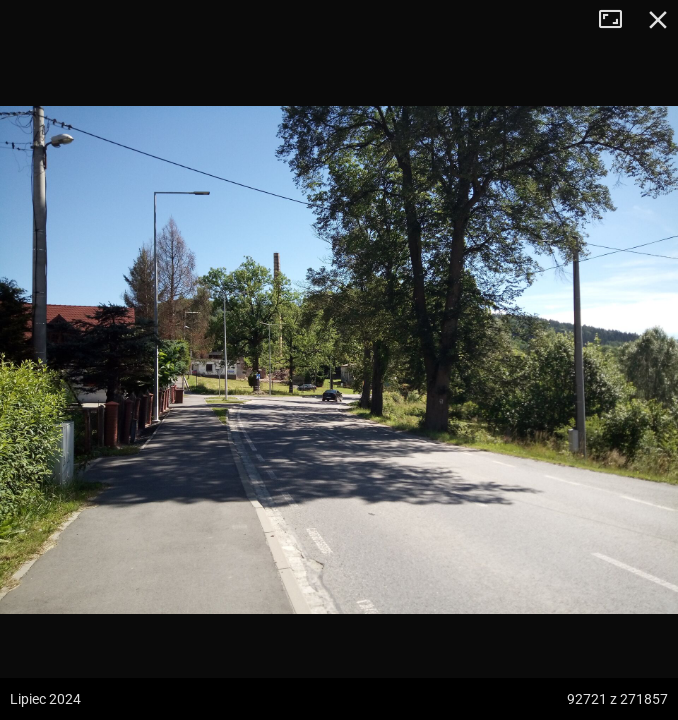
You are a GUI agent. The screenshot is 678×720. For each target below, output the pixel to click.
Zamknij (658, 20)
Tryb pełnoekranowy (618, 20)
